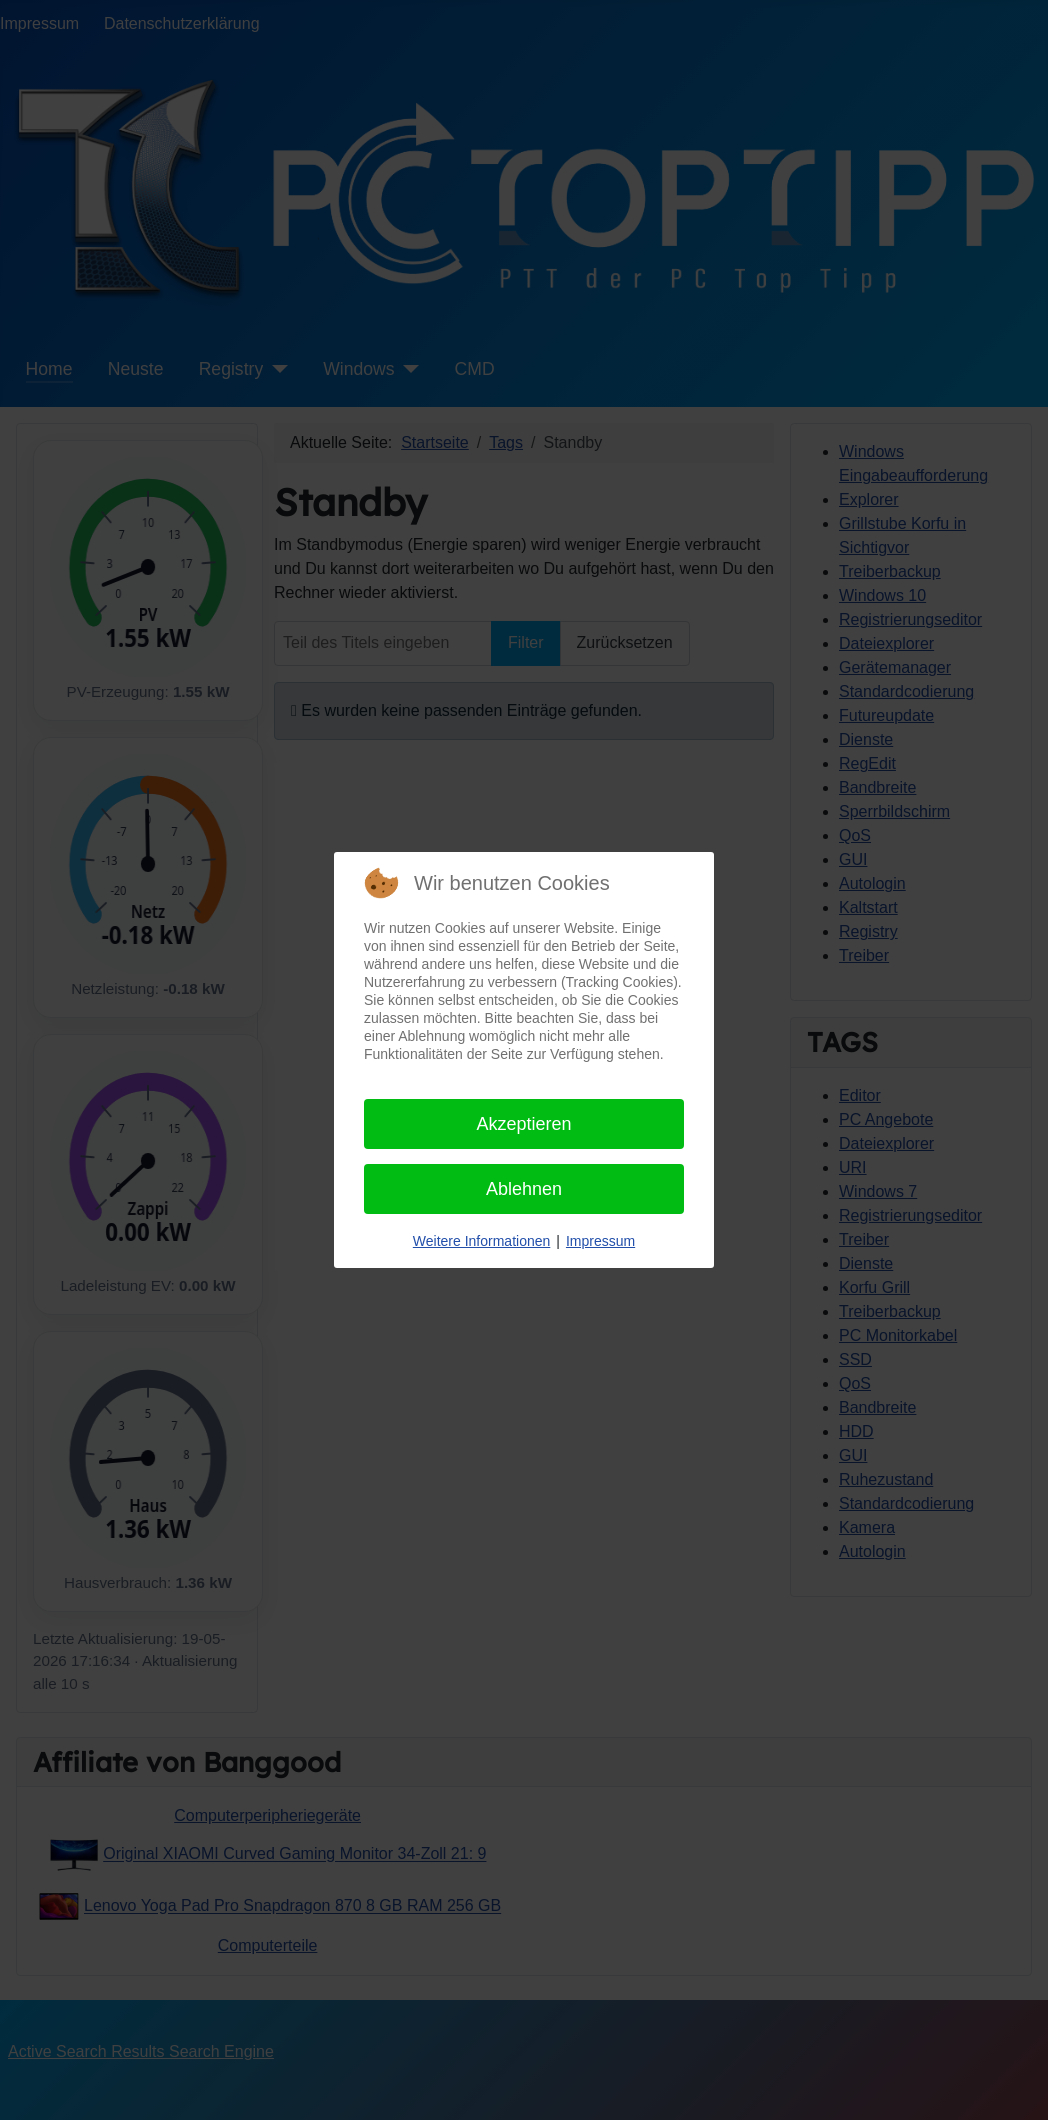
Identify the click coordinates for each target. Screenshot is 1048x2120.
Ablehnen (524, 1189)
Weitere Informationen (481, 1241)
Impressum (600, 1241)
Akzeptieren (523, 1124)
